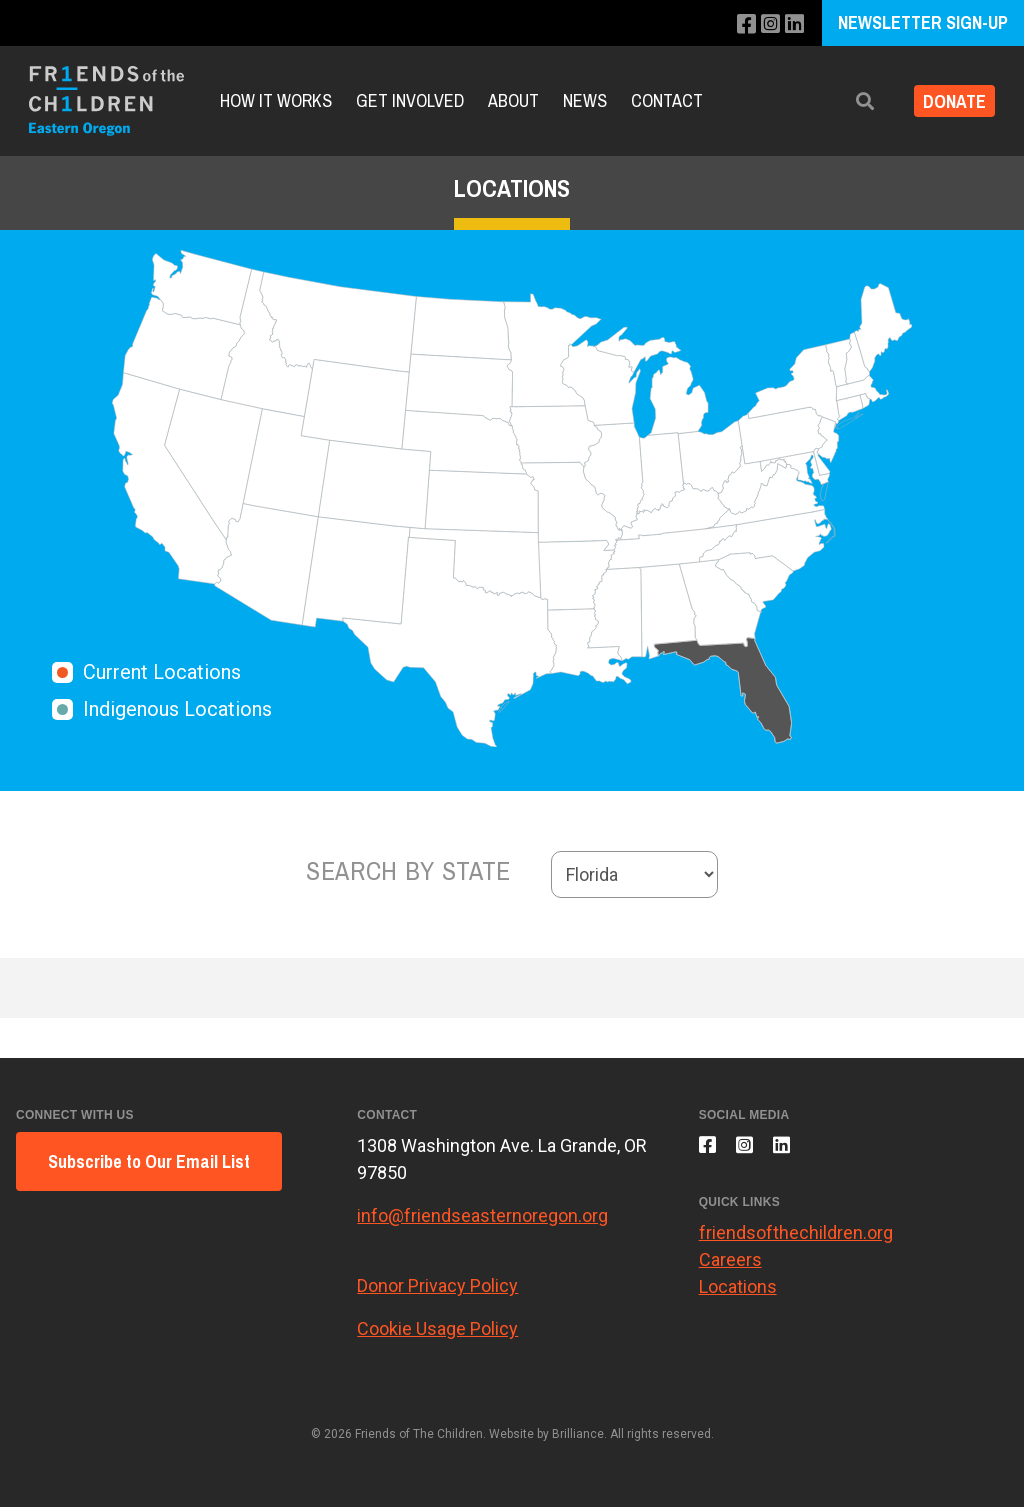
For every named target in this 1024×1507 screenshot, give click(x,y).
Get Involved (410, 100)
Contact (667, 100)
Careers (730, 1269)
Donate (947, 101)
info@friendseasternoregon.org (482, 1215)
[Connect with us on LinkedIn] (793, 24)
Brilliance (578, 1434)
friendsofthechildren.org (796, 1242)
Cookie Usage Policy (437, 1328)
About (513, 100)
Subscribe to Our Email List (149, 1161)
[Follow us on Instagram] (766, 24)
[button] (851, 101)
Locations (738, 1296)
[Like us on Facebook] (739, 24)
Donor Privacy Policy (437, 1285)
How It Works (276, 100)
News (585, 100)
